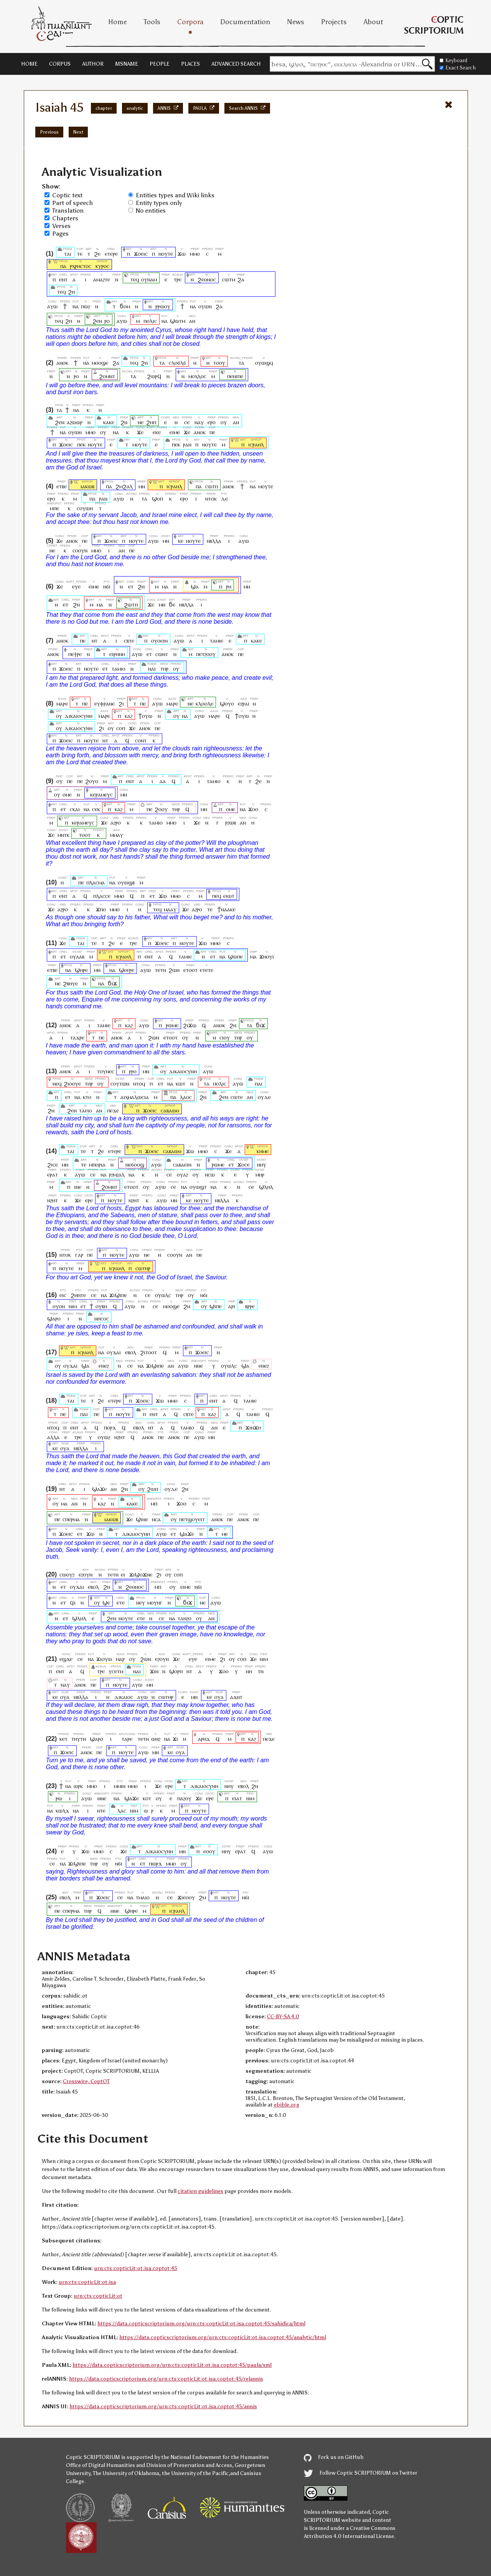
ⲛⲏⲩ (261, 1164)
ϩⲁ (241, 279)
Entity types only (159, 203)
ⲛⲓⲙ (73, 1306)
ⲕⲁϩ (128, 715)
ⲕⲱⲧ (180, 1083)
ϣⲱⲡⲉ (235, 956)
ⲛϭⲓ (106, 586)
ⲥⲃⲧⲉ (129, 640)
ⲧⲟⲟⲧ (85, 834)
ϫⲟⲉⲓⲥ (141, 253)
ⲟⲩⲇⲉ (264, 1097)
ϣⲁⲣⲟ (54, 1318)
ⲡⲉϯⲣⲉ (75, 654)
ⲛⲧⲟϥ (139, 1083)
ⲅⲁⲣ (79, 1254)
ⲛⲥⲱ (210, 1174)
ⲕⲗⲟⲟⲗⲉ (204, 703)
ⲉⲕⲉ (157, 432)
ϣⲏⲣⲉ (81, 970)
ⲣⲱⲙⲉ (172, 1025)
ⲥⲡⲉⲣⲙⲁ (71, 1519)
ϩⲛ (124, 422)
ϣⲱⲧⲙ (177, 320)
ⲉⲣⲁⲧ (52, 1174)
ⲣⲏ (228, 586)
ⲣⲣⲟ (133, 1071)
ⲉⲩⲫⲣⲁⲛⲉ (104, 703)
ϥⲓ (73, 1602)
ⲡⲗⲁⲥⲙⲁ (95, 882)
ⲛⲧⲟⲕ (211, 498)
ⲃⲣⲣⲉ (250, 1306)
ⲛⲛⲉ (198, 1365)
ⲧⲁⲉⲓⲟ (85, 1110)
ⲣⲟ (107, 320)
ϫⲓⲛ (154, 1671)
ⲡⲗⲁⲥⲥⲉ (101, 895)
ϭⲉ (172, 604)
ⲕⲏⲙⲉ (263, 1151)
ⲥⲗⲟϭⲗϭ (177, 362)
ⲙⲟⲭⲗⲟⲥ (197, 376)
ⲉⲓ (123, 1574)
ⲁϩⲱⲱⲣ (74, 422)
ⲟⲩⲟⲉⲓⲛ (159, 640)
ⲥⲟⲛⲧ (141, 740)
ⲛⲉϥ (57, 1083)
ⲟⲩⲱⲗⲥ (163, 1295)
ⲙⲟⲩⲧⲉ (139, 444)
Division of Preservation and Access (189, 2465)
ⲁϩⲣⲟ (115, 822)
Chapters (65, 218)
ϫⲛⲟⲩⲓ (266, 956)
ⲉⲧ (131, 586)
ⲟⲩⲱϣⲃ (126, 882)
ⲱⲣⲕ (78, 1786)
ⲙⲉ (225, 1533)
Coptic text (67, 195)
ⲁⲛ (192, 320)
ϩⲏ (71, 291)
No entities (151, 210)
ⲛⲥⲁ (156, 1519)
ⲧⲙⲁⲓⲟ (143, 1897)
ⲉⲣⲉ (88, 1200)
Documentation (245, 22)
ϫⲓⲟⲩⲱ (104, 1659)
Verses (61, 226)
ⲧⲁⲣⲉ (127, 1738)
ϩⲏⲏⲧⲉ (78, 1295)
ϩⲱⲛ (174, 970)
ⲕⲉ (181, 540)
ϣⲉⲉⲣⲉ (126, 970)
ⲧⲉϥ (134, 279)
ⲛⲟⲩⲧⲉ (165, 253)
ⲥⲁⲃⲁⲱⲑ (170, 1110)
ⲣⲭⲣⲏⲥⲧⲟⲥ (80, 266)
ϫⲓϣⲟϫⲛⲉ (140, 1574)
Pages (60, 233)
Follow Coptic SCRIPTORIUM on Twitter (360, 2473)
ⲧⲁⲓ (67, 253)
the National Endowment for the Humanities (215, 2457)
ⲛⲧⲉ (101, 1810)
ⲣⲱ (59, 1798)
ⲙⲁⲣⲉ (62, 703)
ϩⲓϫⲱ (189, 1025)
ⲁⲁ (163, 781)
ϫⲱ (182, 253)
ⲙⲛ (141, 486)
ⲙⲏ (124, 794)
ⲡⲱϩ (85, 306)
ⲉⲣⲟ (212, 422)
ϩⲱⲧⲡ (131, 604)
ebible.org (286, 2105)
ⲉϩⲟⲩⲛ (85, 1574)
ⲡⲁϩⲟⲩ (184, 1798)
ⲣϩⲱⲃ (230, 822)
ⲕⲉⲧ (63, 1738)
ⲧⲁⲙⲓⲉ (216, 640)
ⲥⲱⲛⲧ (161, 654)
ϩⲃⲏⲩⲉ (70, 983)
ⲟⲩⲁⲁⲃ (77, 956)
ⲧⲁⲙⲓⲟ (118, 668)
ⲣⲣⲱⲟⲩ (162, 306)
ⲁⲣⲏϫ (204, 1738)
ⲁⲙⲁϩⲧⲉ (101, 279)
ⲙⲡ (154, 1503)
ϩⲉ (97, 253)
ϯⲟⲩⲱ (145, 715)
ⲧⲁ (162, 362)
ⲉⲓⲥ (62, 1295)
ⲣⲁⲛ (187, 444)
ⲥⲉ (187, 422)
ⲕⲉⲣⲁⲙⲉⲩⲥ (101, 794)
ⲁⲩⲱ (52, 306)
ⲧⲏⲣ (164, 668)
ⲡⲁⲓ (258, 1083)
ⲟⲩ (223, 422)
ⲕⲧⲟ (87, 1097)
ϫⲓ (175, 1738)
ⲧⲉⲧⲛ (160, 970)
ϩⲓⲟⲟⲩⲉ (72, 1083)
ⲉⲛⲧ (63, 279)
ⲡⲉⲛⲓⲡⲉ (235, 376)
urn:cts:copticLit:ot (98, 2296)
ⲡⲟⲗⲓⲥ (150, 320)
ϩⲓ (121, 703)
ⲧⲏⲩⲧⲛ (78, 1738)
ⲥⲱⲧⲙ (228, 279)
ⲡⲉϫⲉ (113, 1110)
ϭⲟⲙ (125, 306)
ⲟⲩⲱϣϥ (264, 362)
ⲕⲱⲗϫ (62, 1810)
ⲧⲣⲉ (177, 279)
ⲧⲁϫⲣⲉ (77, 1037)
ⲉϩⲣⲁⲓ (243, 703)
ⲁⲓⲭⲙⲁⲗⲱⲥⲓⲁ (134, 1097)
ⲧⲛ (260, 1671)
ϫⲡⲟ (101, 909)
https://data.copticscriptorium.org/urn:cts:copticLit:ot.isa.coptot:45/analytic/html (222, 2337)
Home (117, 22)
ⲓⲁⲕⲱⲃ (87, 486)
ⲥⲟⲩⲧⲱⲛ (119, 1083)
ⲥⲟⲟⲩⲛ (79, 550)
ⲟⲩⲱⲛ (205, 306)
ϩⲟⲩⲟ (91, 781)
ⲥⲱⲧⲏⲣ (142, 1268)
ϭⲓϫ (112, 983)
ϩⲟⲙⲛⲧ (107, 376)
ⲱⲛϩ (155, 1738)
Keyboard (453, 60)
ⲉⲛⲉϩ (104, 1365)
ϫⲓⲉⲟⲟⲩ (186, 1897)
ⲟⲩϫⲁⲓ (114, 1352)
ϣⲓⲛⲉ (142, 1519)
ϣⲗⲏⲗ (266, 1186)
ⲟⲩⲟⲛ (59, 1306)
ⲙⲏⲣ (260, 1174)
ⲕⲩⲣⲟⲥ (102, 266)
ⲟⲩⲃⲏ (101, 1306)
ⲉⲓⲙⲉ (175, 432)
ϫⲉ (140, 432)
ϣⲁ (195, 586)
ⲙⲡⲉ (54, 508)
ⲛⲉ (141, 422)
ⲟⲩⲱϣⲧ (198, 1186)
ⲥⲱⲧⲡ (211, 486)
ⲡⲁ (63, 266)
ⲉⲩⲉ (76, 586)
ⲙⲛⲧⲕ (63, 834)
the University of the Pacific (195, 2473)
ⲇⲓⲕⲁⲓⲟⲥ (123, 1697)
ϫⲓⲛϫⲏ (253, 1427)
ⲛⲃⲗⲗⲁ (214, 540)
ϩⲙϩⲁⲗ (124, 486)
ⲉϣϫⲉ (65, 1659)
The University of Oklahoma (126, 2473)
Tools (152, 22)
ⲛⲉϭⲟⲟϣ (134, 1164)
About (373, 22)
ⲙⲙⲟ (195, 253)
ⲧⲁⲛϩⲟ (184, 1618)
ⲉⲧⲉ (120, 1602)
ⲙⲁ (165, 586)
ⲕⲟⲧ (147, 1798)
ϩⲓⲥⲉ (52, 1164)
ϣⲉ (106, 1602)
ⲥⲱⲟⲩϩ (66, 1574)
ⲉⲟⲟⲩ (209, 1851)
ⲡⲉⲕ (81, 444)
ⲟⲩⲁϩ (182, 1174)
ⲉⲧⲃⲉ (61, 486)
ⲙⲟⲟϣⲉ (100, 362)
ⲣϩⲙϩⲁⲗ (117, 1174)
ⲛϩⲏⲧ (52, 1200)
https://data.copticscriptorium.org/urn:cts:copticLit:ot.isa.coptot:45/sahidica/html (201, 2323)
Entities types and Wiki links (175, 195)
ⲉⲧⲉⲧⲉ (206, 970)
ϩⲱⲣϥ (154, 376)
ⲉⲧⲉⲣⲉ (111, 253)
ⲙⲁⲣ (120, 1659)
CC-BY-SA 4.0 (283, 2016)
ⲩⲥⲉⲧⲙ (116, 1671)
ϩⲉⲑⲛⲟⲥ (207, 279)
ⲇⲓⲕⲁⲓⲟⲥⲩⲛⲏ (78, 715)
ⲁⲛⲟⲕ (62, 362)
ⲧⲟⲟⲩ (219, 362)
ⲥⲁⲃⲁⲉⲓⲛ (182, 1164)
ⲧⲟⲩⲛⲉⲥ (105, 1071)
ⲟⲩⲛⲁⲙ (149, 279)
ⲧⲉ (80, 253)
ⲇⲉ (224, 498)
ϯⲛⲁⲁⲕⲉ (226, 909)
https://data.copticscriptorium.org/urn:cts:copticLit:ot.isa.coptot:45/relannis (166, 2379)
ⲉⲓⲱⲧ (228, 895)
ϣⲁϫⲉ (99, 1488)
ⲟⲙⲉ (67, 794)
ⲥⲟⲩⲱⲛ (85, 508)
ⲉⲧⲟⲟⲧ (190, 970)
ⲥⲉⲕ (96, 809)
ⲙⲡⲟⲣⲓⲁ (97, 1164)
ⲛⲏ (249, 1671)
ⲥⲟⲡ (120, 728)
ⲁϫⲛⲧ (236, 1697)
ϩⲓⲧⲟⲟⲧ (148, 1352)
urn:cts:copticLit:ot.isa (87, 2282)
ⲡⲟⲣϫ (110, 1427)
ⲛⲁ (75, 306)
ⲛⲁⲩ (199, 422)
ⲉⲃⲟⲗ (130, 1352)
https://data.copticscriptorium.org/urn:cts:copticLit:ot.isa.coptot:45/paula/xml (172, 2365)
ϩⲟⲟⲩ (161, 809)
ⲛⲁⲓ (151, 668)
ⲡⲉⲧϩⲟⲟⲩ (206, 654)
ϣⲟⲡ (157, 498)
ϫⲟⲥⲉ (243, 1164)
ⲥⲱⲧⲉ (237, 1097)
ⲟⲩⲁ (64, 1448)
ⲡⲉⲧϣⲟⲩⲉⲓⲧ (192, 1519)
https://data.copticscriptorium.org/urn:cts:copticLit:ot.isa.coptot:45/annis (163, 2406)
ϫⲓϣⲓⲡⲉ (118, 1295)
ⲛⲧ (94, 640)
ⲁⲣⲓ (232, 1306)
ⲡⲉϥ (216, 895)
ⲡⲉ (212, 432)
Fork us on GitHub (334, 2457)
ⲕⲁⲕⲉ (108, 422)
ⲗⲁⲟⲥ (186, 1097)
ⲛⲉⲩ (140, 1602)
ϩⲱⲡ (152, 1488)
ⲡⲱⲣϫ (155, 1863)
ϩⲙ (202, 1897)
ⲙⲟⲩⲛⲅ (155, 1602)
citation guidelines (200, 2191)
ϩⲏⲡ (151, 422)
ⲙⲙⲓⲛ (119, 1786)
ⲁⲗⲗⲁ (53, 1437)
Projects (334, 22)
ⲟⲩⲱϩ (104, 1437)
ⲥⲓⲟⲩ (224, 1037)
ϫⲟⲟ (253, 809)
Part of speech (72, 203)
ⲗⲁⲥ (121, 1810)
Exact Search (458, 67)
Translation (68, 210)
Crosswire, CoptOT (86, 2081)
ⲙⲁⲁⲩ (170, 909)
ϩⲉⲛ (97, 320)
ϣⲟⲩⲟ (227, 703)
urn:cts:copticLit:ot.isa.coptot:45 (135, 2268)
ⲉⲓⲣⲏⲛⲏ (117, 654)
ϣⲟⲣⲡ (176, 1671)
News (295, 22)
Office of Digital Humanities (100, 2465)
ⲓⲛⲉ (77, 1186)
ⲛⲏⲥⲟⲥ (101, 1318)
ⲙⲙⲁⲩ (116, 834)
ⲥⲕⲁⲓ (75, 809)
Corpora (190, 22)
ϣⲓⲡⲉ (215, 1306)
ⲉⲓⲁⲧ (237, 1798)
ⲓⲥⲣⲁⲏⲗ (256, 444)
